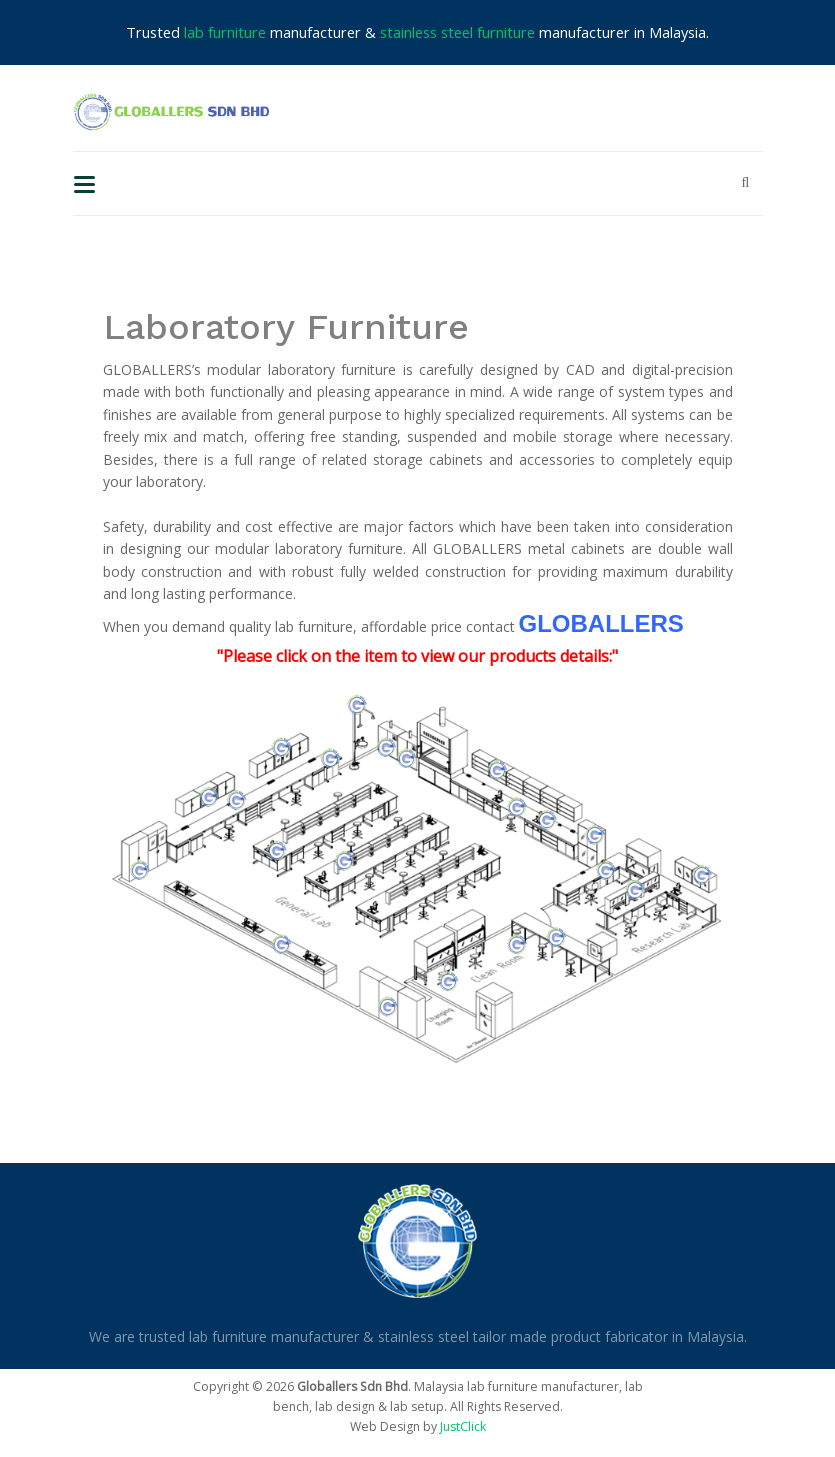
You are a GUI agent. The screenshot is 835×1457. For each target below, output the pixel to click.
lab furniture (225, 32)
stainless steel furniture (457, 32)
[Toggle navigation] (84, 183)
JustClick (463, 1426)
